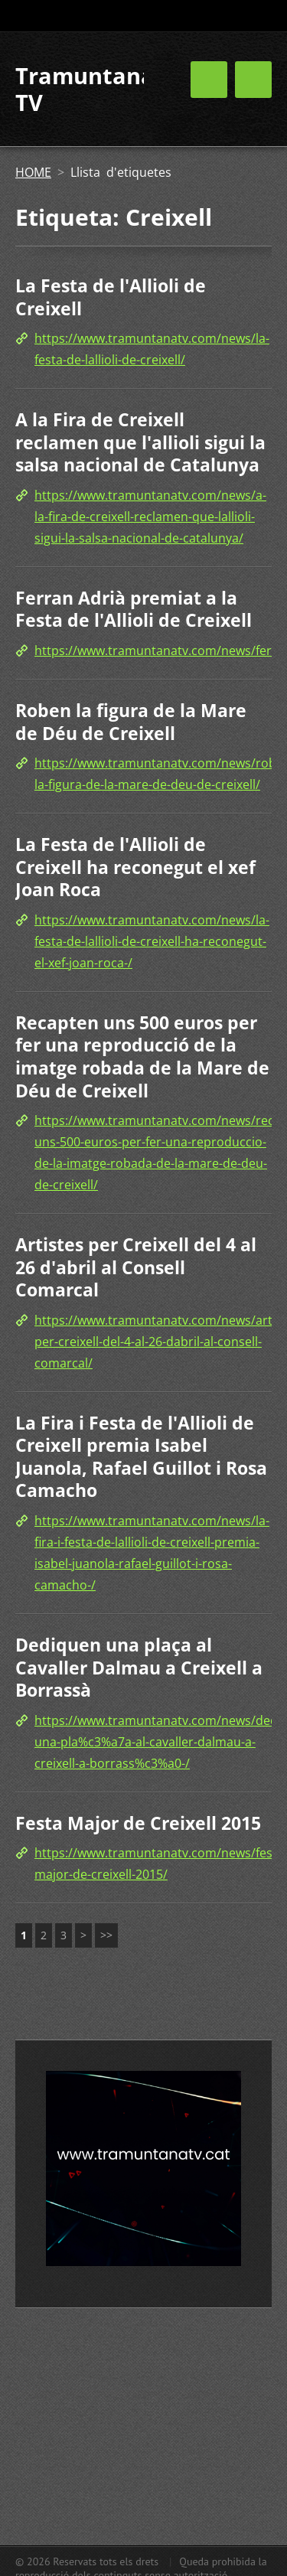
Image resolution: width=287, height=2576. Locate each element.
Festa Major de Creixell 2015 (138, 1823)
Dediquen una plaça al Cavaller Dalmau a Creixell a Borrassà (139, 1667)
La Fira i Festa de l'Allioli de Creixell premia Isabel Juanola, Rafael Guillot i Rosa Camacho (141, 1456)
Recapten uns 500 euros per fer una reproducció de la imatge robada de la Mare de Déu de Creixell (142, 1056)
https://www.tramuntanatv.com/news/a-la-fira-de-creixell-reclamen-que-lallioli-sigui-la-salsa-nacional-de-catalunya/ (150, 516)
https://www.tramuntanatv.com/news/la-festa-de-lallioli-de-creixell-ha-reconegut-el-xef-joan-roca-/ (151, 941)
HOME (33, 172)
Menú (253, 79)
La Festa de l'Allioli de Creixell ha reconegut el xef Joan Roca (135, 867)
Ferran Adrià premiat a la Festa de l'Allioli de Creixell (133, 609)
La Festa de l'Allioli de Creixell (110, 297)
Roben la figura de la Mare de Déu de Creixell (130, 721)
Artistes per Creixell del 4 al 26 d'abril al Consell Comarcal (135, 1267)
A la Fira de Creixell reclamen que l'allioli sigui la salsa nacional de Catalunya (140, 442)
